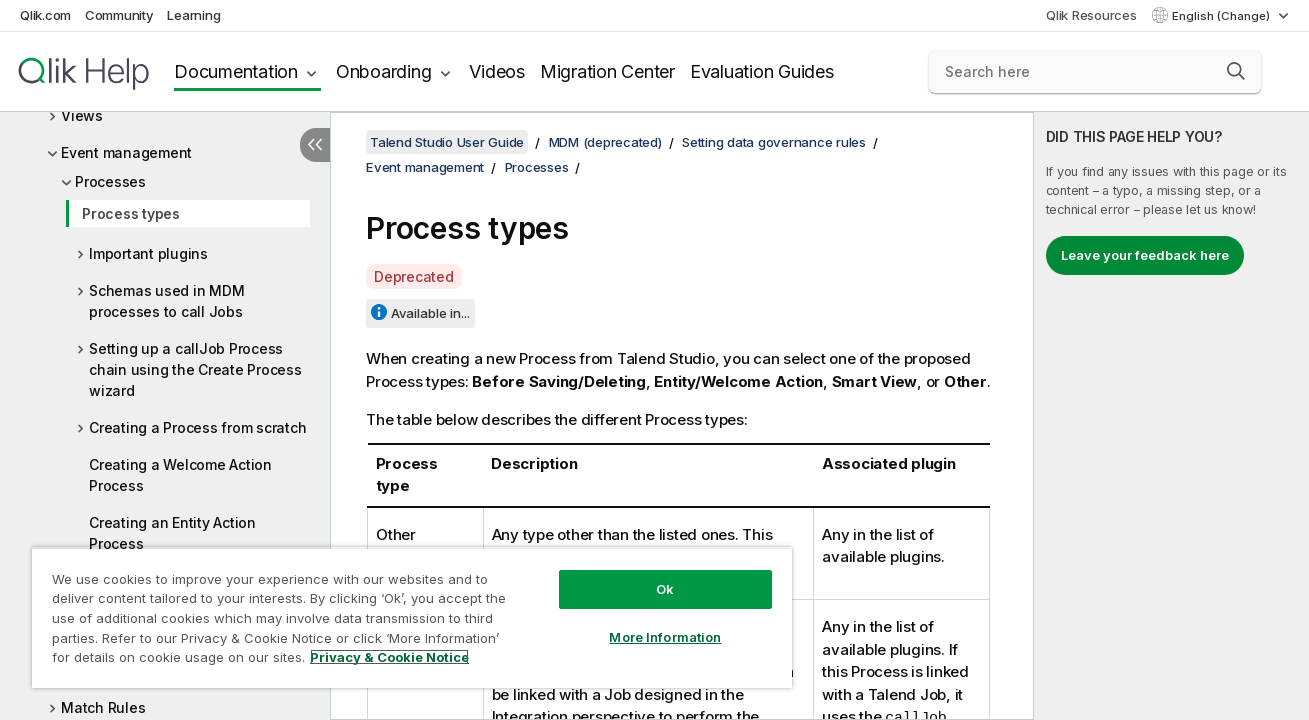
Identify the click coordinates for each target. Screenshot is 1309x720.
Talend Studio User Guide (447, 142)
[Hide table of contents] (315, 145)
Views (82, 115)
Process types (131, 213)
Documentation (236, 71)
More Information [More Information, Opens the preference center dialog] (665, 637)
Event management (126, 152)
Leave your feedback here (1145, 255)
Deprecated (414, 276)
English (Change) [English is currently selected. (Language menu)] (1222, 16)
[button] (1236, 71)
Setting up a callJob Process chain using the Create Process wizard (195, 369)
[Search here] (1095, 72)
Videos (497, 71)
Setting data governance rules (774, 142)
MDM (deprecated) (605, 142)
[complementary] (1171, 416)
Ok (665, 589)
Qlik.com (45, 15)
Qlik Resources (1091, 15)
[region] (411, 617)
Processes (110, 181)
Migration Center (607, 71)
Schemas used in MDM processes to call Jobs (166, 301)
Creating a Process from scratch (197, 427)
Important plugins (148, 253)
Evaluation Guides (762, 71)
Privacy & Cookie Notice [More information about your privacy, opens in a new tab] (389, 657)
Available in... (430, 313)
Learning (193, 15)
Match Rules (103, 707)
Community (119, 15)
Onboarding (384, 71)
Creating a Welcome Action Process (180, 475)
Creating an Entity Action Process (172, 533)
